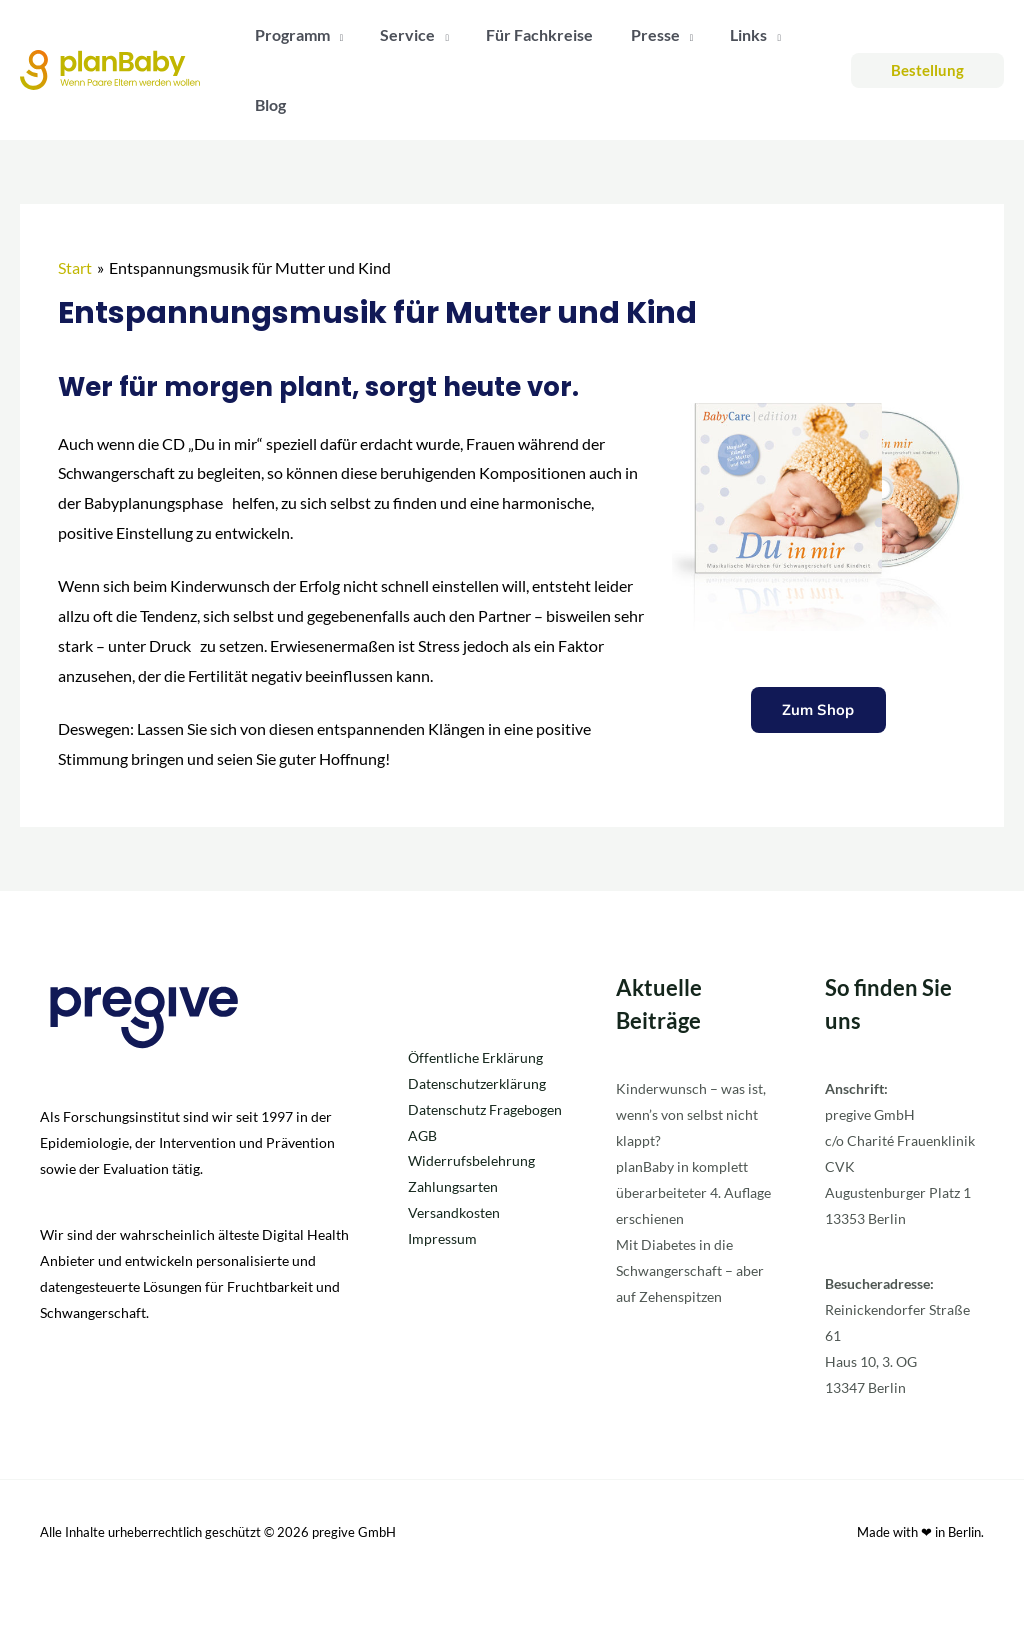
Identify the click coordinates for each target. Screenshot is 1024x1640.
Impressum (442, 1239)
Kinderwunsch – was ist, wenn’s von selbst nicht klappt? (691, 1114)
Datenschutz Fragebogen (485, 1109)
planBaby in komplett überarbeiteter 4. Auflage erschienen (693, 1192)
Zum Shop (818, 710)
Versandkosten (454, 1213)
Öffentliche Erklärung (475, 1057)
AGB (422, 1135)
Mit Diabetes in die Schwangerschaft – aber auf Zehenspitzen (690, 1270)
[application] (334, 35)
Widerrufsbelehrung (471, 1161)
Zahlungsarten (453, 1187)
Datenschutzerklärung (477, 1083)
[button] (927, 70)
